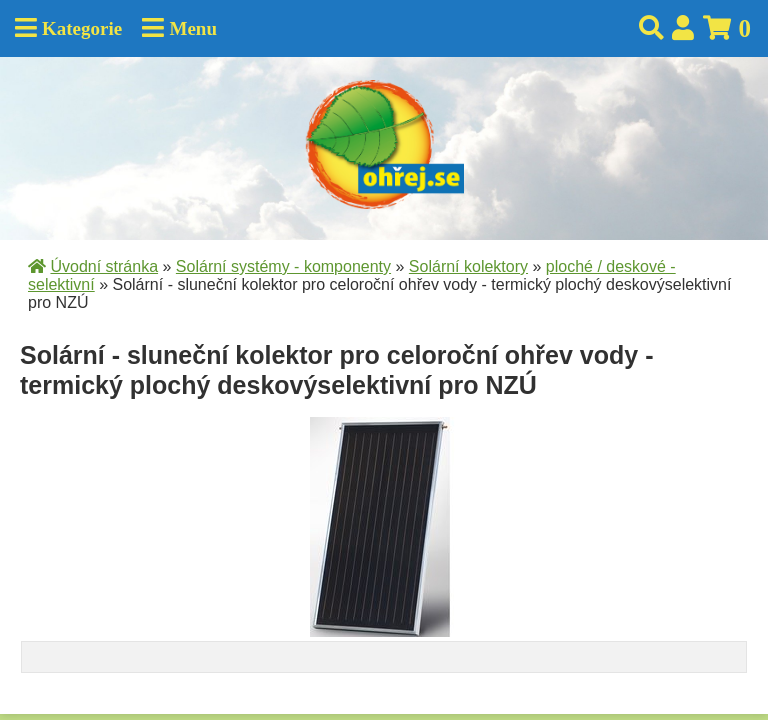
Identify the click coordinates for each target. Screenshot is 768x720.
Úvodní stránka (104, 266)
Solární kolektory (468, 266)
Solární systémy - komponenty (283, 266)
